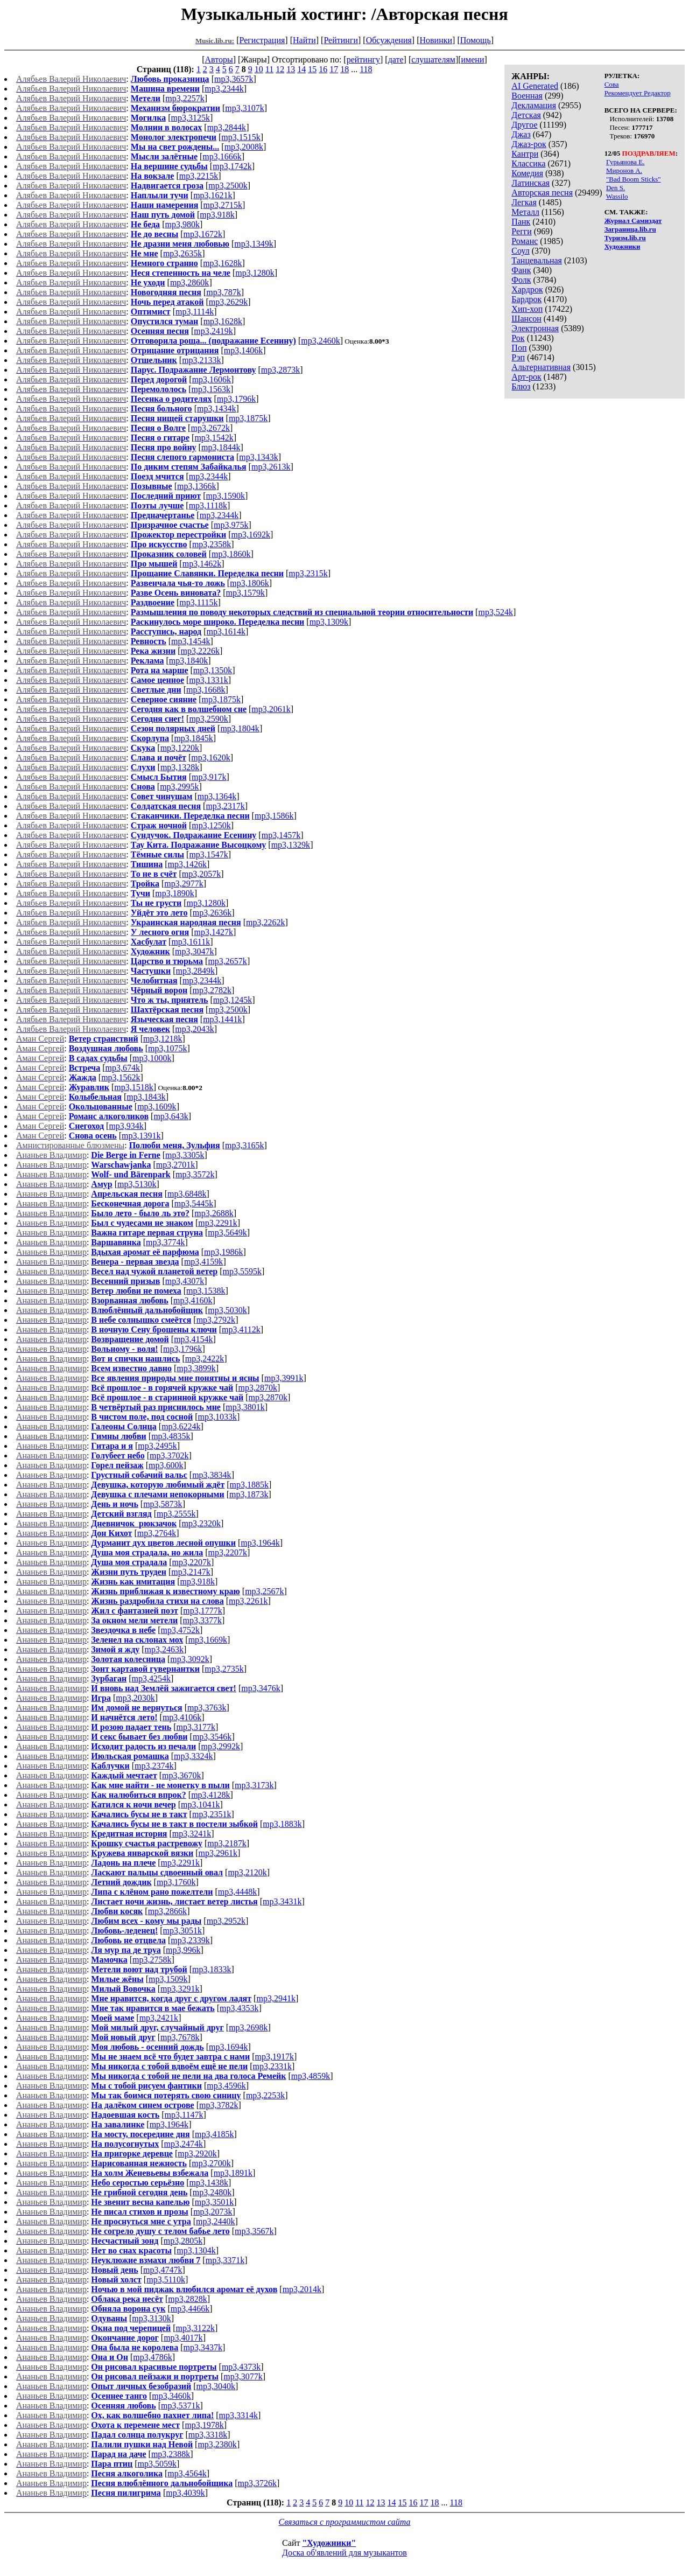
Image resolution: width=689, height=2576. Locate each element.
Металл (525, 212)
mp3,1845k (193, 738)
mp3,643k (170, 1116)
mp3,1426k (187, 864)
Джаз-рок (528, 144)
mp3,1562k (120, 1077)
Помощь (475, 40)
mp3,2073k (212, 2211)
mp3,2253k (265, 2095)
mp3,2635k (182, 253)
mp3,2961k (218, 1853)
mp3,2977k (183, 883)
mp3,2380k (217, 2444)
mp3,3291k (179, 1988)
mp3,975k (231, 524)
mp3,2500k (227, 185)
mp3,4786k (152, 2357)
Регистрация (262, 40)
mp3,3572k (194, 1174)
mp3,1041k (200, 1804)
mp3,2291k (217, 1222)
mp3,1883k (282, 1823)
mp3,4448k (237, 1891)
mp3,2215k (198, 175)
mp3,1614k (226, 631)
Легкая (523, 202)
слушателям (433, 59)
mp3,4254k (151, 1678)
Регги (521, 231)
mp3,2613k (270, 466)
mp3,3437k (203, 2347)
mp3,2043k (194, 1029)
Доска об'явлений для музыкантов (344, 2552)
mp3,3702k (169, 1455)
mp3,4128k (210, 1794)
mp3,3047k (194, 951)
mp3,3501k (214, 2202)
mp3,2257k (184, 98)
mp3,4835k (170, 1436)
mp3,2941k (275, 1998)
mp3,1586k (274, 815)
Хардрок (527, 289)
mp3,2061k (270, 709)
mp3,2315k (308, 573)
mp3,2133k (201, 360)
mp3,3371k (225, 2260)
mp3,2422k (204, 1358)
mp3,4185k (214, 2134)
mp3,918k (217, 214)
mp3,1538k (205, 1290)
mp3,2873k (280, 369)
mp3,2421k (158, 2017)
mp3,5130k (136, 1184)
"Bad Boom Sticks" (633, 179)
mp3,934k (126, 1125)
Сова (611, 84)
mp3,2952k (226, 1920)
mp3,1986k (223, 1251)
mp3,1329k (290, 844)
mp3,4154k (193, 1339)
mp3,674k (122, 1067)
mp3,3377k (202, 1620)
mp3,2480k (212, 2192)
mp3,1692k (250, 534)
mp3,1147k (184, 2114)
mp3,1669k (207, 1639)
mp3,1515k (240, 137)
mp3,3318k (207, 2434)
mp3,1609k (156, 1106)
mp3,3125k (190, 117)
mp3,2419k (213, 331)
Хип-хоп (527, 308)
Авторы (219, 59)
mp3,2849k (195, 970)
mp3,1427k (213, 932)
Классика (528, 163)
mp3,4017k (183, 2337)
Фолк (521, 279)
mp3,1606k (211, 379)
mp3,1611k (190, 941)
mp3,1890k (174, 893)
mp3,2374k (154, 1765)
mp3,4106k (182, 1717)
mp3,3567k (254, 2231)
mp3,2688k (213, 1213)
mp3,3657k (233, 78)
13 (290, 69)
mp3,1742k (232, 166)
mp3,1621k (212, 195)
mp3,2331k (271, 2066)
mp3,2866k (167, 1911)
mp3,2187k (226, 1843)
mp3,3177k (196, 1727)
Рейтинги (341, 40)
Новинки (435, 40)
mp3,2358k (211, 544)
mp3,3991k (283, 1378)
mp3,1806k (249, 583)
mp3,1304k (196, 2250)
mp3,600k (166, 1465)
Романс (524, 241)
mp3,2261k (248, 1600)
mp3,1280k (254, 272)
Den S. (615, 188)
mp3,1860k (231, 554)
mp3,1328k (179, 767)
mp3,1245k (232, 999)
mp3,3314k (238, 2415)
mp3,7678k (179, 2037)
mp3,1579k (245, 592)
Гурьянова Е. (625, 162)
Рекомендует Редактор (637, 93)
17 (333, 69)
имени (472, 59)
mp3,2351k (211, 1814)
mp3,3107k (244, 108)
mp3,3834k (211, 1474)
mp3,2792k (215, 1319)
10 (259, 69)
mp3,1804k (239, 728)
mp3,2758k (151, 1959)
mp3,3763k (206, 1707)
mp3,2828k (187, 2298)
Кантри (524, 153)
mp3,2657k (227, 961)
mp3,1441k (222, 1019)
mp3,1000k (151, 1058)
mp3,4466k (190, 2308)
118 (366, 69)
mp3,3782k (218, 2105)
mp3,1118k (208, 505)
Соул (520, 250)
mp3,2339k (190, 1940)
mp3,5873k (162, 1504)
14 (301, 69)
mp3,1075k (167, 1048)
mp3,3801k (245, 1407)
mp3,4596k (226, 2085)
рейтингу (363, 59)
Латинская (530, 182)
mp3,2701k (175, 1164)
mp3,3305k (184, 1155)
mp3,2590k (208, 718)
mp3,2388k (170, 2454)
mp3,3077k (242, 2376)
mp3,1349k (253, 243)
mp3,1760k (176, 1882)
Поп (518, 347)
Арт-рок (526, 376)
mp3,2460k (320, 340)
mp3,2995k (179, 786)
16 (323, 69)
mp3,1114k (194, 311)
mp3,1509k (168, 1979)
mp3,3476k (260, 1688)
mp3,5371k (180, 2405)
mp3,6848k (186, 1193)
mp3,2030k (135, 1697)
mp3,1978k (204, 2425)
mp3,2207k (227, 1552)
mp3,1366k (196, 486)
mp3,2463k (164, 1649)
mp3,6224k (180, 1426)
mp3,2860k (189, 282)
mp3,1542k (213, 437)
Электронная (535, 328)
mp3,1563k (210, 389)
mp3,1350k (212, 670)
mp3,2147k (190, 1571)
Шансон (526, 318)
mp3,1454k (190, 641)
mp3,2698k (248, 2027)
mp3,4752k (180, 1630)
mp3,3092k (189, 1659)
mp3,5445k (193, 1203)
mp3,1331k (208, 680)
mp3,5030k (227, 1310)
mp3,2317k (225, 806)
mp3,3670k (181, 1775)
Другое (524, 124)
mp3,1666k (221, 156)
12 (280, 69)
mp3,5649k (227, 1232)
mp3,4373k (241, 2366)
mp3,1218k (162, 1038)
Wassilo (617, 196)
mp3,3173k (254, 1785)
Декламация (533, 105)
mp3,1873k (248, 1494)
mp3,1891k (233, 2172)
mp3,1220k (179, 747)
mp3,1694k (228, 2046)
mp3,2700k (211, 2163)
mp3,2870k (257, 1387)
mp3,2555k (176, 1513)
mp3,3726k (257, 2483)
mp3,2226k (199, 650)
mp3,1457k (281, 835)
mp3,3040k (215, 2386)
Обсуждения (389, 40)
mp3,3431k (282, 1901)
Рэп (518, 357)
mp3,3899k (196, 1368)
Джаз (520, 134)
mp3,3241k (191, 1833)
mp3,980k (182, 224)
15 (312, 69)
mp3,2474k (183, 2143)
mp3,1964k (260, 1542)
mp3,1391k (141, 1135)
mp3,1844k (220, 447)
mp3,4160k (192, 1300)
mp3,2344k (224, 88)
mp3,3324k (193, 1756)
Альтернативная (541, 367)
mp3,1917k (274, 2056)
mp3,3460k (171, 2395)
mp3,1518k (133, 1087)
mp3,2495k (157, 1445)
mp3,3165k (244, 1145)
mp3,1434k (216, 408)
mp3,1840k (188, 660)
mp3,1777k (202, 1610)
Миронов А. (624, 170)
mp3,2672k (210, 427)
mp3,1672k (203, 234)
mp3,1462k (201, 563)
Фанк (521, 270)
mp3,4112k (241, 1329)
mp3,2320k (200, 1523)
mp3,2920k (197, 2153)
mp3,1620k (210, 757)
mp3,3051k (182, 1930)
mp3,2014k (302, 2289)
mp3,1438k (208, 2182)
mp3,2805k (183, 2240)
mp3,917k (209, 776)
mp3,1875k (248, 418)
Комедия (527, 173)
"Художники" (329, 2542)
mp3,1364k (217, 796)
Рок (517, 338)
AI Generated (534, 85)
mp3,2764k (156, 1533)
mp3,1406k (243, 350)
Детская (526, 115)
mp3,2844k (226, 127)
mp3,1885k (249, 1484)
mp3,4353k (239, 2008)
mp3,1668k (205, 689)
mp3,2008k (243, 146)
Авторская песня (542, 192)
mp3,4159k (203, 1261)
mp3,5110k (165, 2279)
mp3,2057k (201, 873)
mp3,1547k (208, 854)
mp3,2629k (228, 301)
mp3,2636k (212, 912)
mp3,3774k (165, 1242)
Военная (527, 95)
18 (344, 69)
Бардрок (526, 299)
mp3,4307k (184, 1281)
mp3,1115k (198, 602)
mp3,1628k (222, 263)
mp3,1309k (329, 621)
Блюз (520, 386)
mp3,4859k (310, 2076)
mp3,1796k (236, 398)
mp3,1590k (225, 495)
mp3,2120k (247, 1872)
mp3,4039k (185, 2492)
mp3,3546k (212, 1736)
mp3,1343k (258, 457)
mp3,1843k (145, 1096)
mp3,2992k (220, 1746)
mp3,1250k (211, 825)
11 (269, 69)
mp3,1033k (217, 1416)
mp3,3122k (195, 2328)
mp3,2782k (211, 990)
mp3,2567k (264, 1591)
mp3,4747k (162, 2269)
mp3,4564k (186, 2473)
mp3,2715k (222, 205)
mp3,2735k (224, 1668)
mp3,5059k (157, 2463)
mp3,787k (223, 292)
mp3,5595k (242, 1271)
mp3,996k (183, 1949)
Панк (520, 221)
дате (396, 59)
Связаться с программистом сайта (345, 2521)
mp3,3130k (151, 2318)
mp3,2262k (265, 922)
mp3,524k (495, 612)
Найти (304, 40)
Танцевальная (536, 260)
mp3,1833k (211, 1969)
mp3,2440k (215, 2221)
